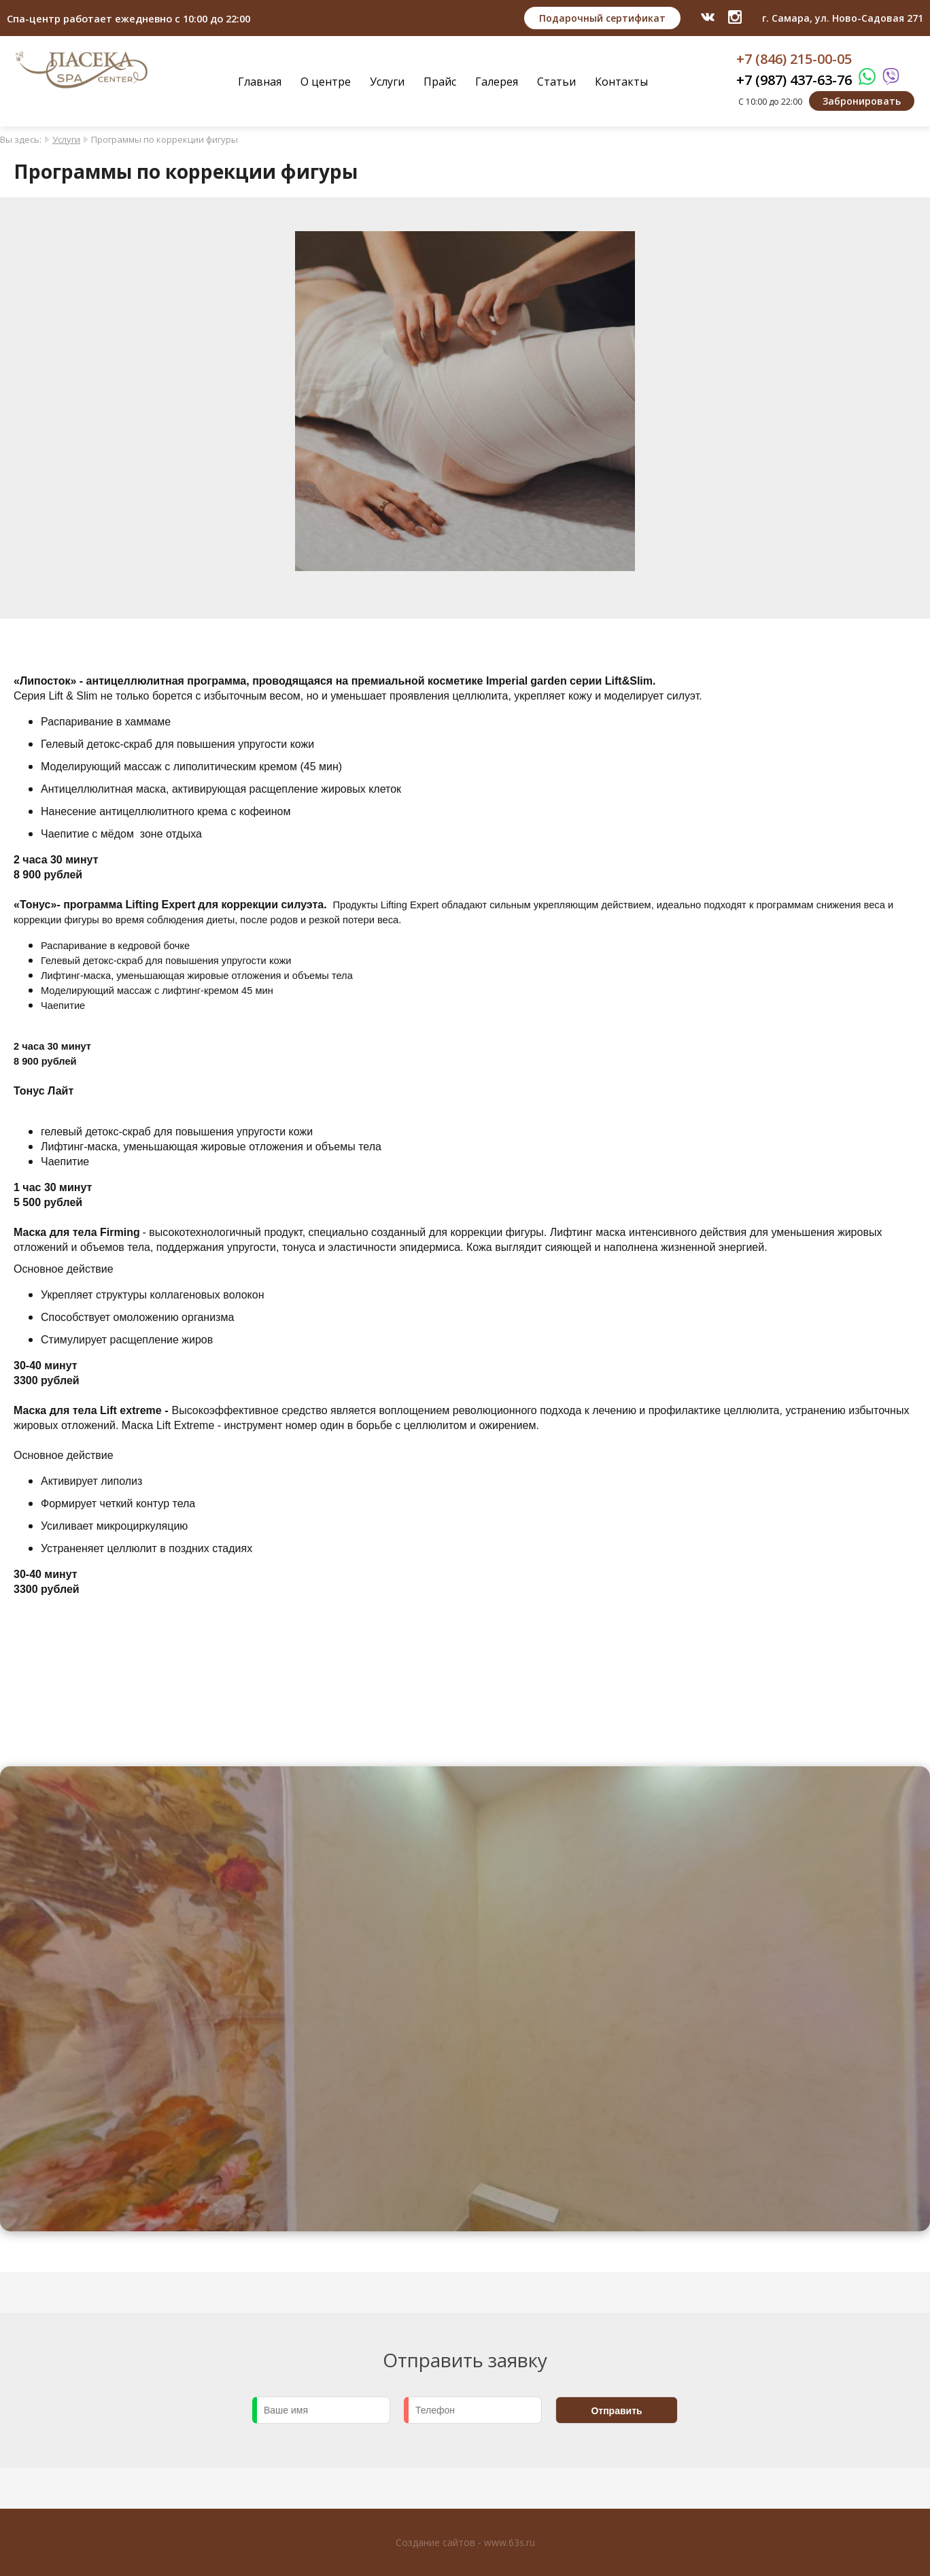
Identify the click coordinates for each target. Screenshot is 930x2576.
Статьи (556, 81)
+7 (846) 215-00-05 (794, 59)
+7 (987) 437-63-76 (794, 80)
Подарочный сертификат (602, 18)
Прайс (440, 81)
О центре (325, 81)
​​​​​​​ (734, 17)
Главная (259, 81)
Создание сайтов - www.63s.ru (465, 2542)
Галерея (496, 81)
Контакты (621, 81)
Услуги (387, 81)
